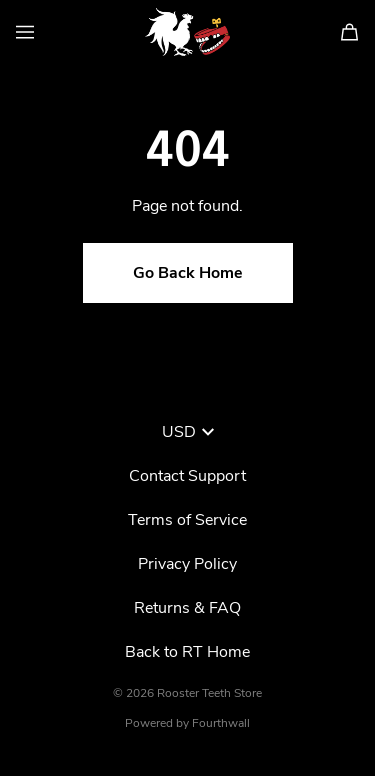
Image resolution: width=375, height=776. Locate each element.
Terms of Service (187, 520)
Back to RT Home (187, 652)
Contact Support (187, 476)
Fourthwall (221, 723)
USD (188, 432)
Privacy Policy (187, 564)
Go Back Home (188, 273)
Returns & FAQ (187, 608)
